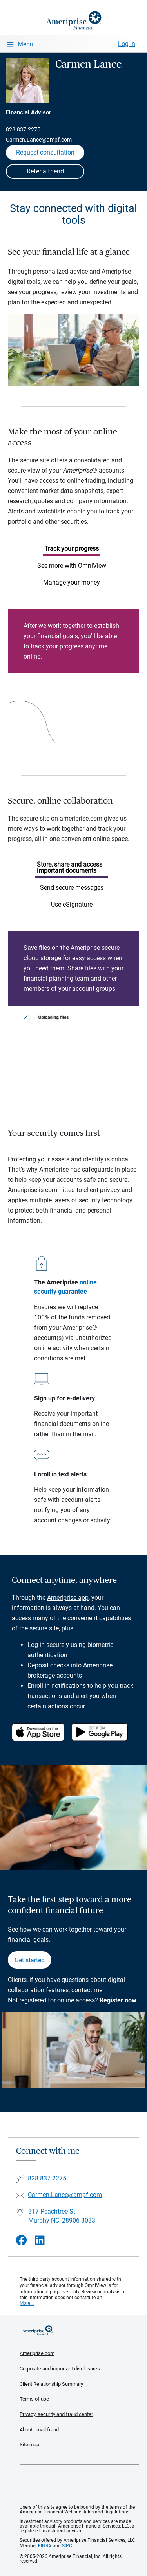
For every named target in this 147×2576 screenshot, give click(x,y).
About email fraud (39, 2429)
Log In (126, 44)
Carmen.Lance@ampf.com (39, 139)
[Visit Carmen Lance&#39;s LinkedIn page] (40, 2240)
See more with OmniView (71, 565)
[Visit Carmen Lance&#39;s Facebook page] (21, 2240)
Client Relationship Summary (51, 2384)
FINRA (44, 2545)
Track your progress (71, 548)
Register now (118, 2000)
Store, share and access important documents (69, 867)
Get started (30, 1960)
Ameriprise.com (37, 2353)
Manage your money (71, 582)
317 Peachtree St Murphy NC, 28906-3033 (61, 2216)
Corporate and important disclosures (60, 2369)
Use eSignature (72, 904)
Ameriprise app (68, 1597)
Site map (29, 2444)
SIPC (67, 2545)
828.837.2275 (23, 129)
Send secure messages (71, 887)
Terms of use (34, 2399)
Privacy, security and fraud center (56, 2414)
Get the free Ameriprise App (79, 2485)
